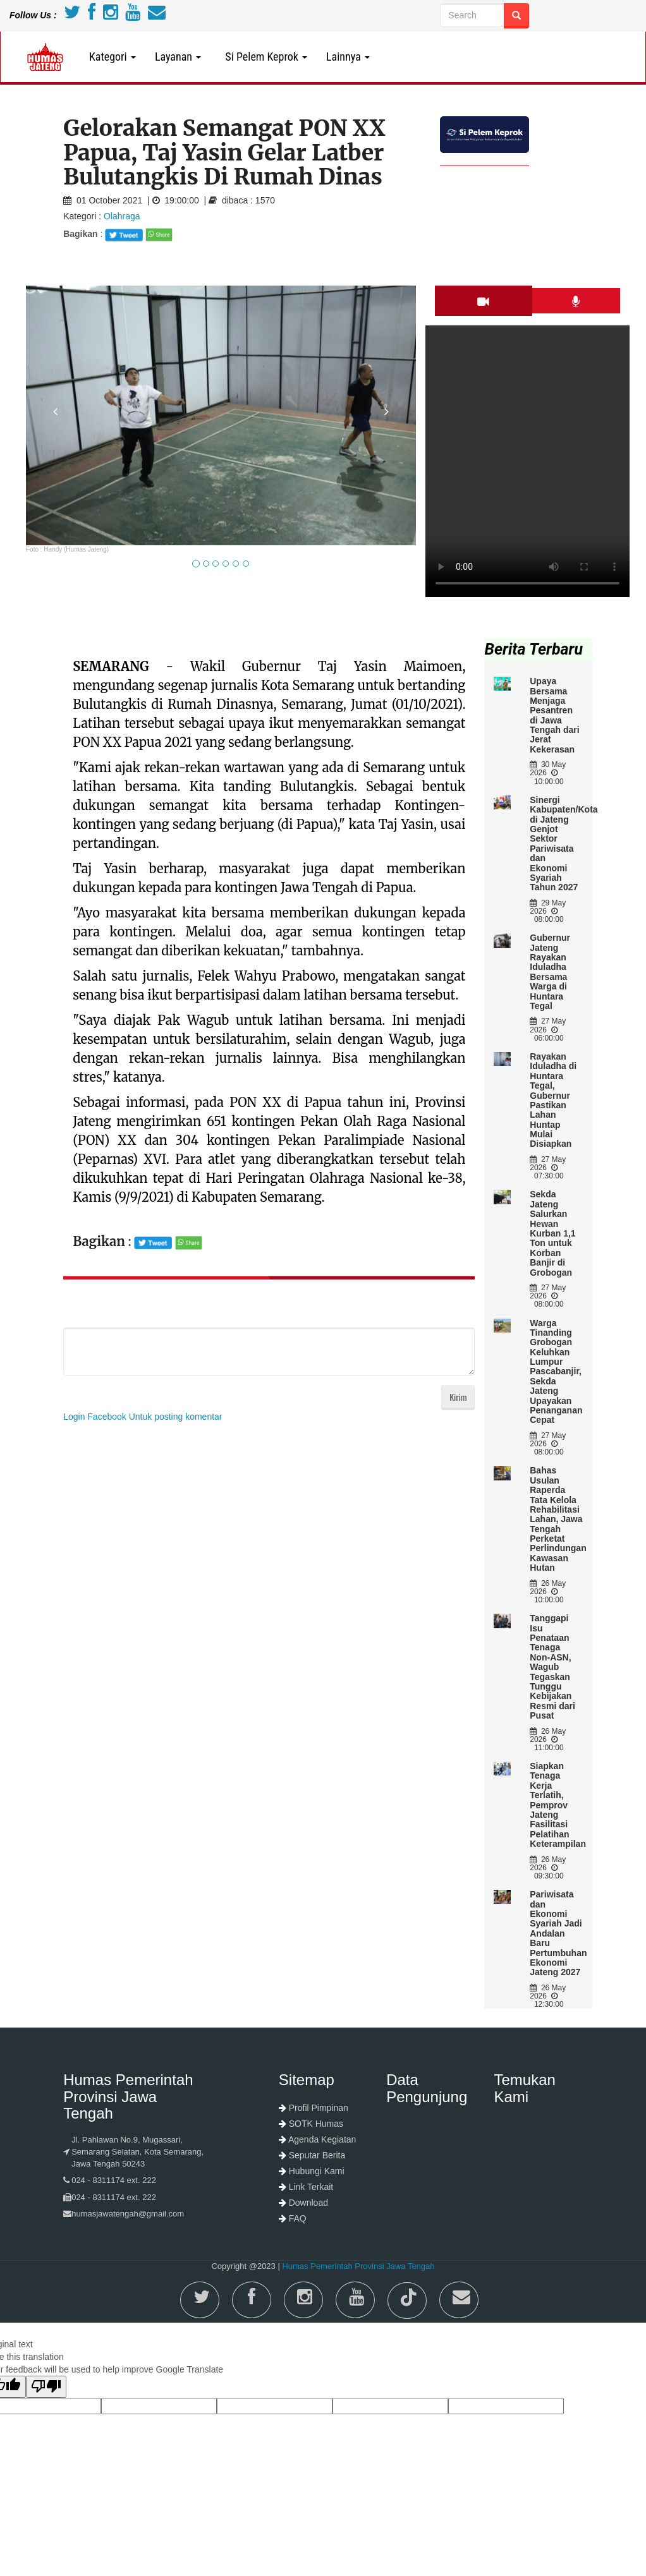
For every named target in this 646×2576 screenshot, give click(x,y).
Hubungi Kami (316, 2171)
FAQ (298, 2218)
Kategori (112, 56)
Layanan (178, 56)
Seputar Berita (317, 2155)
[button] (55, 473)
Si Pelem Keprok (263, 56)
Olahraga (122, 216)
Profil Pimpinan (318, 2108)
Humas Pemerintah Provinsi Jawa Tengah (358, 2266)
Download (308, 2203)
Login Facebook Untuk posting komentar (142, 1417)
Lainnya (348, 56)
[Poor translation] (46, 2387)
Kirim (457, 1396)
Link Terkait (311, 2187)
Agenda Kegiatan (322, 2139)
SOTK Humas (316, 2124)
